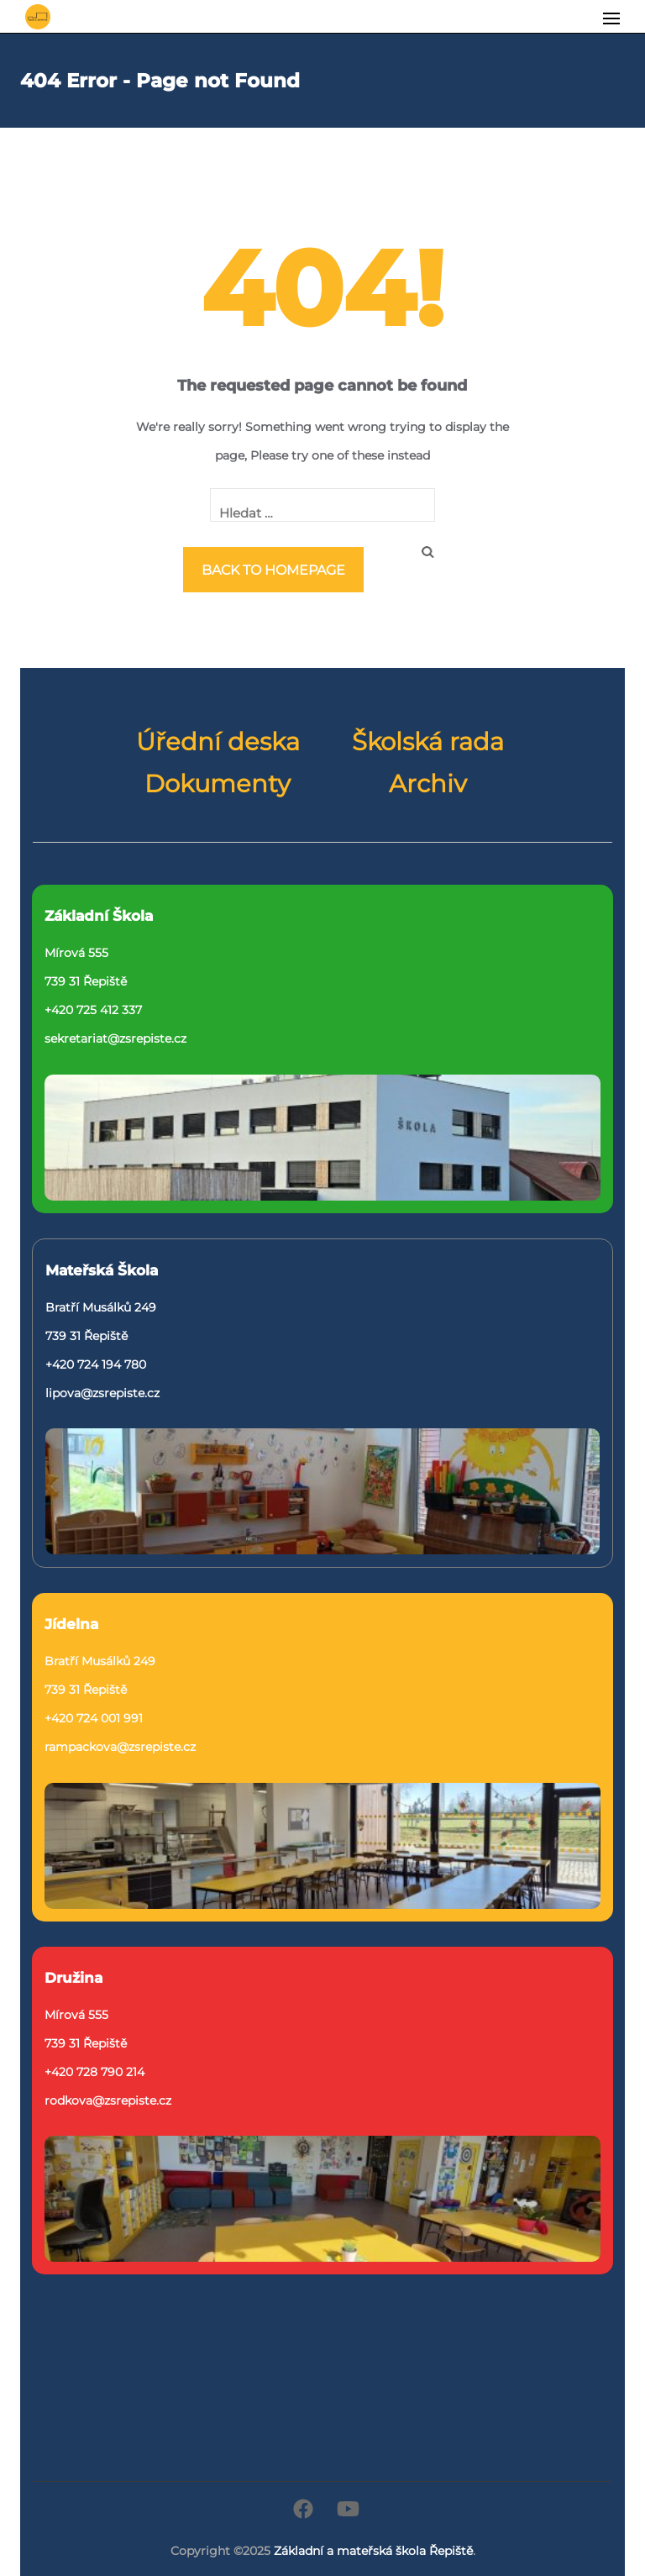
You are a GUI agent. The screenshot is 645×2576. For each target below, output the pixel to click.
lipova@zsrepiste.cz (102, 1393)
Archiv (428, 783)
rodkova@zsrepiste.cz (108, 2100)
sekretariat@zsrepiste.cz (115, 1038)
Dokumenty (217, 783)
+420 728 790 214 (94, 2072)
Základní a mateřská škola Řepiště (373, 2550)
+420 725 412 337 (93, 1010)
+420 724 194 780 (95, 1364)
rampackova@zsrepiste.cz (120, 1746)
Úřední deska (218, 741)
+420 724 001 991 (94, 1718)
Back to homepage (273, 569)
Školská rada (428, 741)
